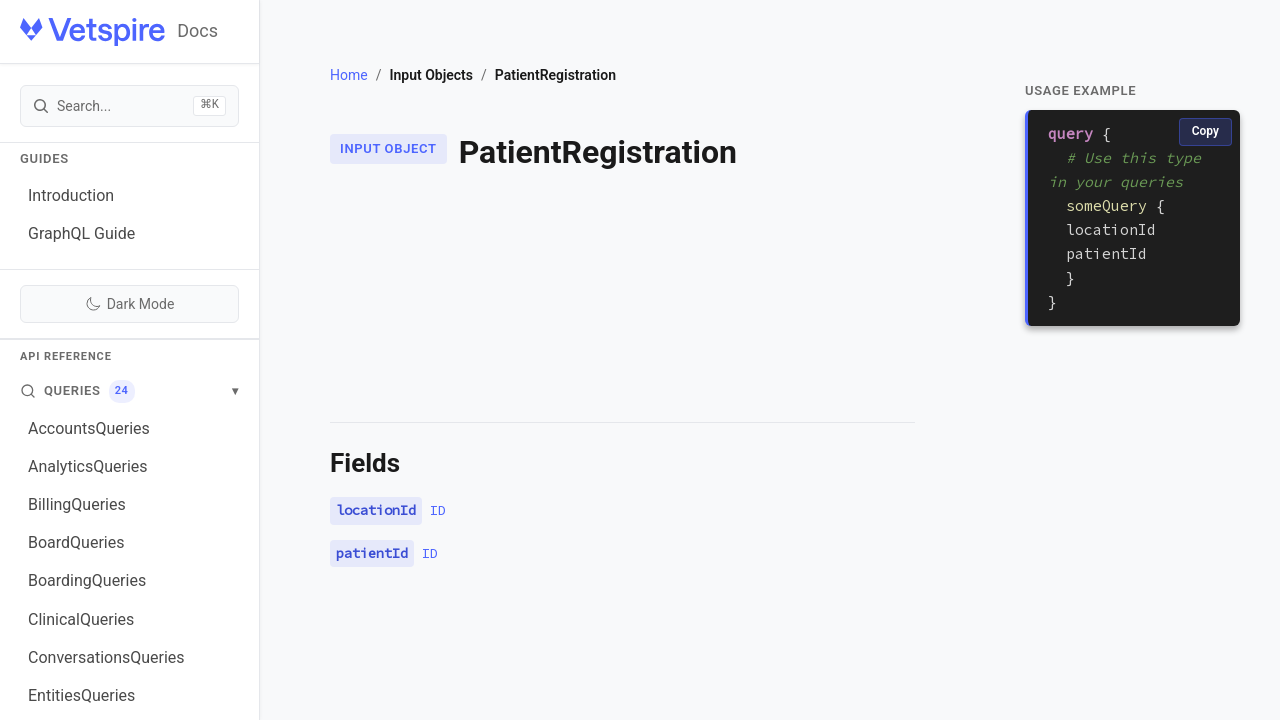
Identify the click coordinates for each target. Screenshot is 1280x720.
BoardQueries (76, 542)
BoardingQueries (87, 580)
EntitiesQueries (81, 695)
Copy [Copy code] (1205, 131)
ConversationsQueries (106, 657)
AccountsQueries (89, 428)
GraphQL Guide (81, 233)
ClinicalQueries (81, 619)
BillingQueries (77, 504)
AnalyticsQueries (88, 466)
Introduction (71, 195)
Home (349, 75)
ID (438, 510)
